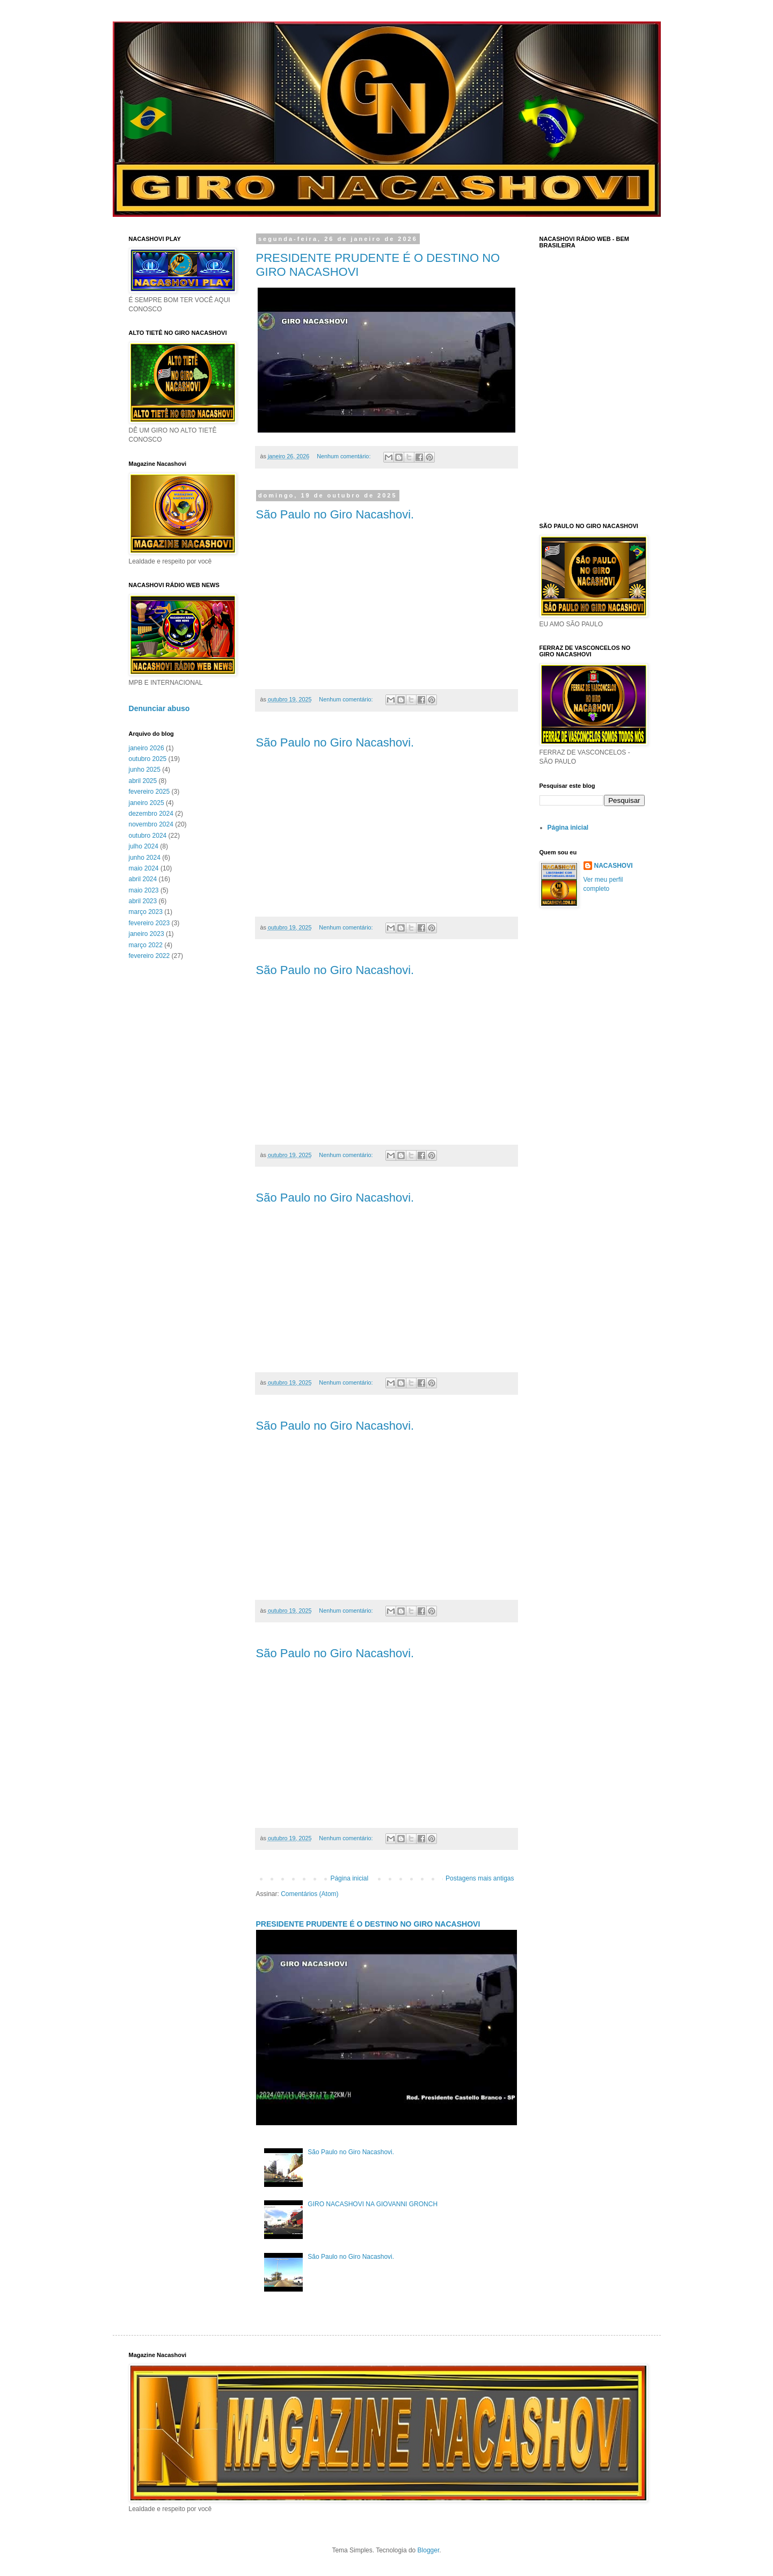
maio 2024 (144, 868)
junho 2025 (145, 769)
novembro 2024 (151, 824)
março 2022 (146, 945)
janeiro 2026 (146, 748)
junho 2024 (145, 857)
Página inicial (349, 1878)
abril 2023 (143, 901)
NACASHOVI (613, 865)
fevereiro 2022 (149, 956)
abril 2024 (143, 879)
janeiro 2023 (146, 934)
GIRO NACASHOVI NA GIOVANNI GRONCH (372, 2204)
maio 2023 (144, 890)
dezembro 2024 (151, 813)
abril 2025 (143, 781)
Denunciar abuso (159, 708)
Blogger (429, 2550)
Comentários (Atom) (309, 1894)
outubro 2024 (148, 835)
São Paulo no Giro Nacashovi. (335, 514)
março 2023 (146, 912)
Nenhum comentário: (344, 456)
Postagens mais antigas (480, 1878)
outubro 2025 (148, 759)
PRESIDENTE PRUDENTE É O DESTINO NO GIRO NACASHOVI (368, 1924)
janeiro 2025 (146, 803)
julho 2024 (143, 846)
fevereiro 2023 (149, 923)
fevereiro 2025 (149, 791)
